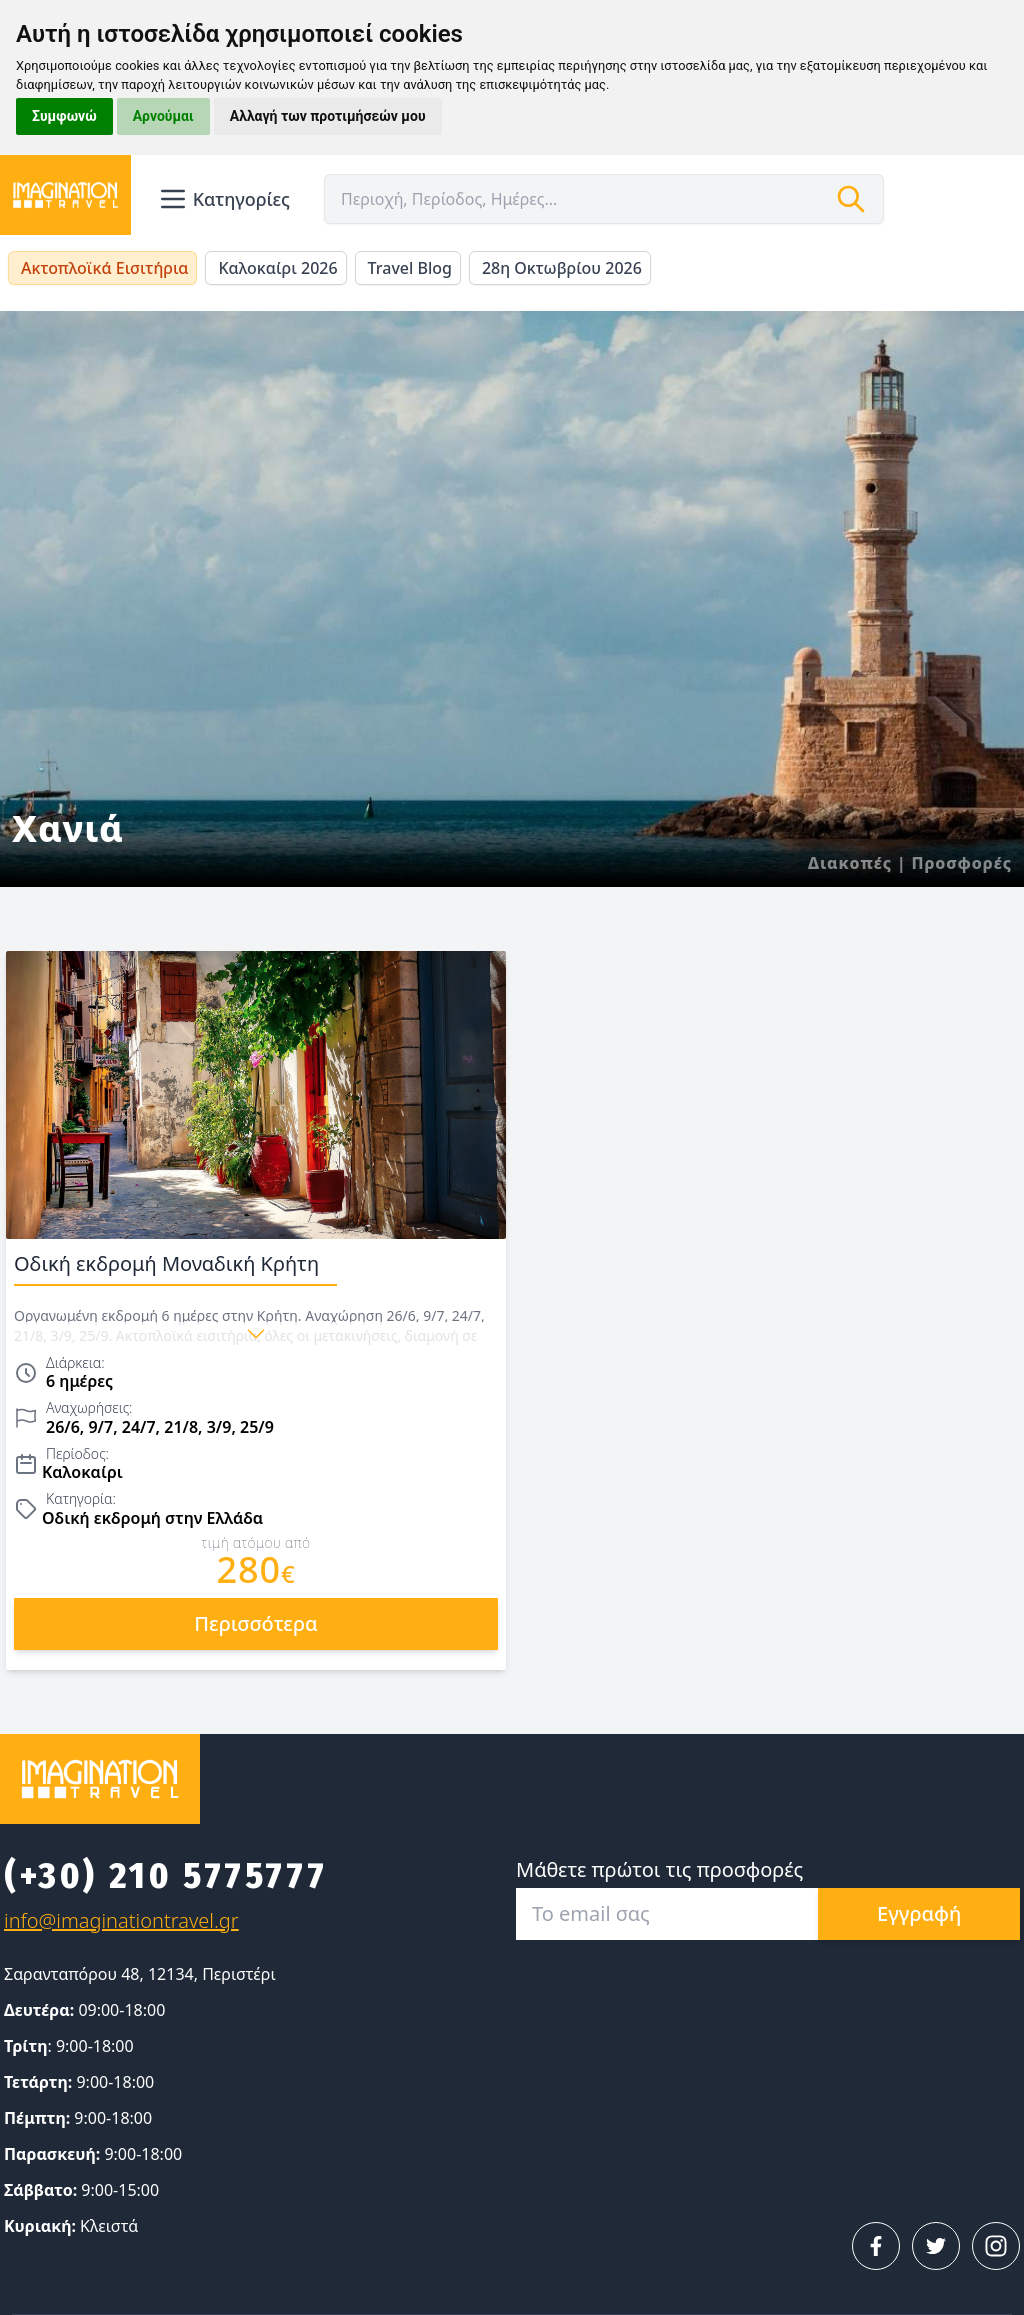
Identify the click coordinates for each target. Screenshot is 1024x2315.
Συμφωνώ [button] (64, 116)
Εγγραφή (919, 1913)
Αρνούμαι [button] (163, 116)
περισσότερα (255, 1623)
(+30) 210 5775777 (165, 1876)
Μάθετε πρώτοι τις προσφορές (659, 1869)
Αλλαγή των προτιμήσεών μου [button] (328, 116)
